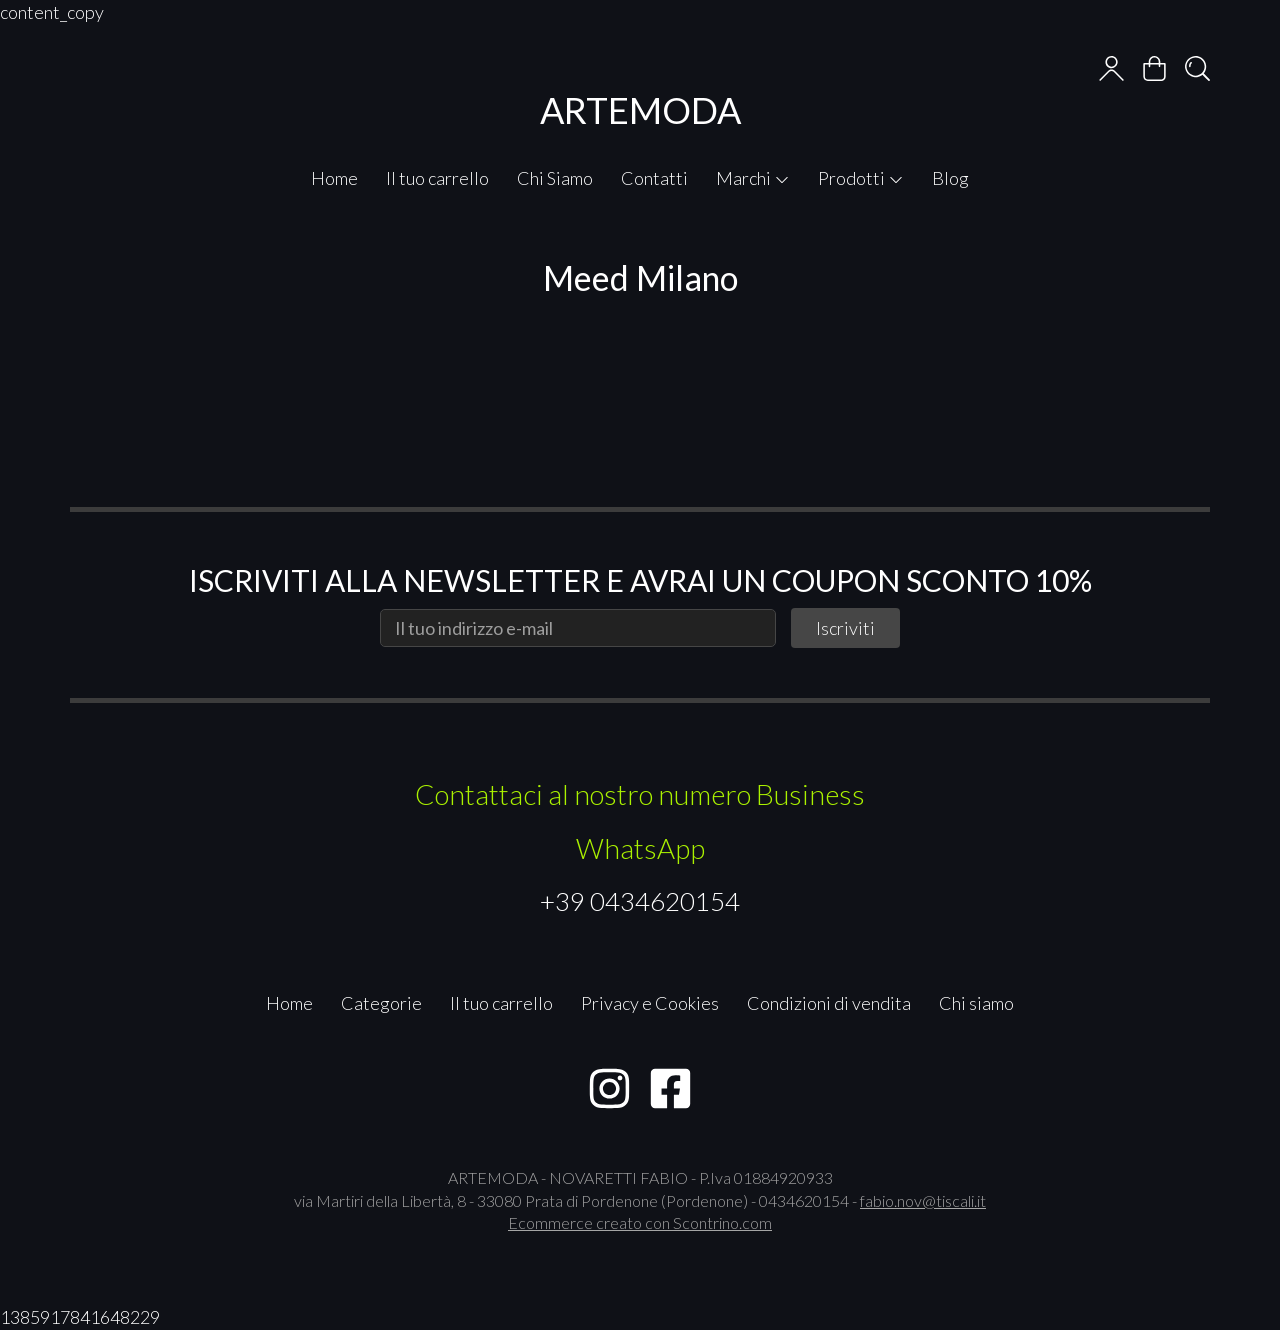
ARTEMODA (640, 110)
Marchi (753, 178)
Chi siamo (976, 1003)
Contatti (654, 178)
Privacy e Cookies (650, 1003)
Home (334, 178)
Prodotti (861, 178)
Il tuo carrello (437, 178)
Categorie (381, 1003)
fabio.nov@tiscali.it (923, 1200)
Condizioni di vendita (829, 1003)
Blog (950, 178)
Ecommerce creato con (640, 1222)
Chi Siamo (555, 178)
